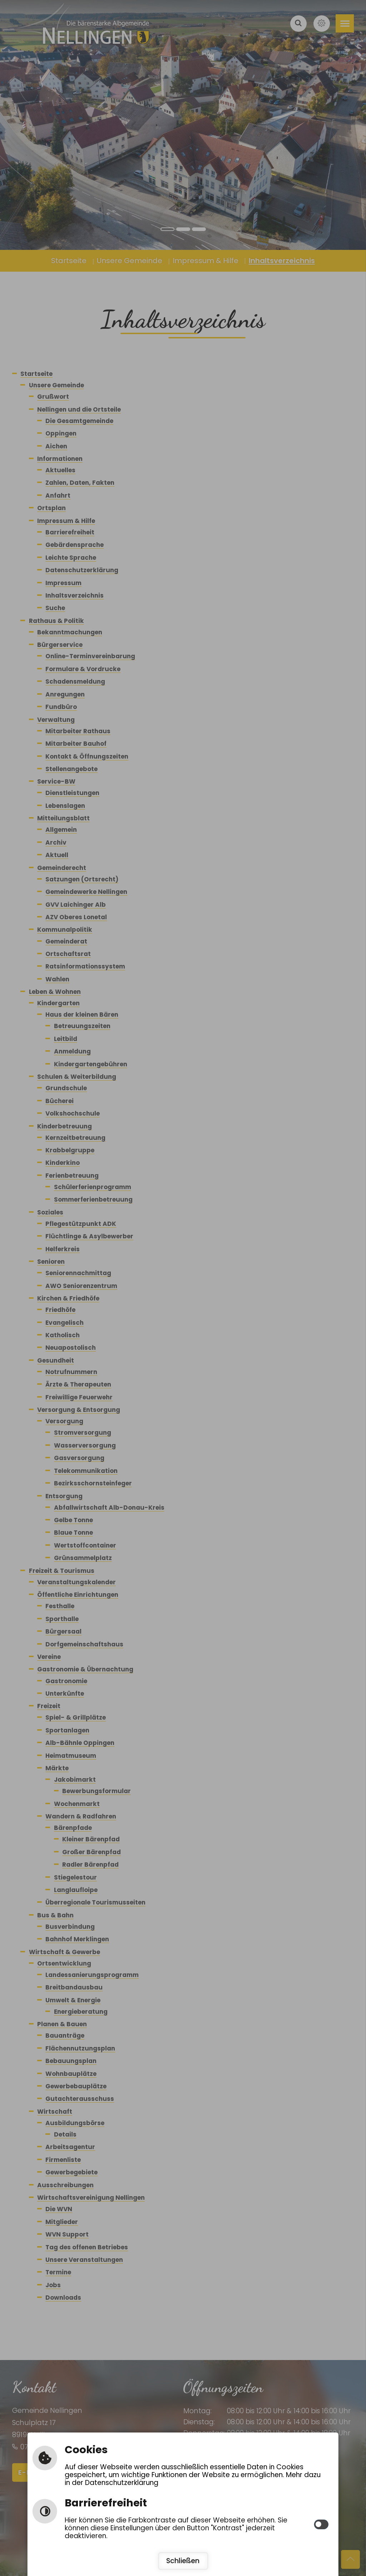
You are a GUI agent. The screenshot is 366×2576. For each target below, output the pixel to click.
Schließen (183, 2561)
